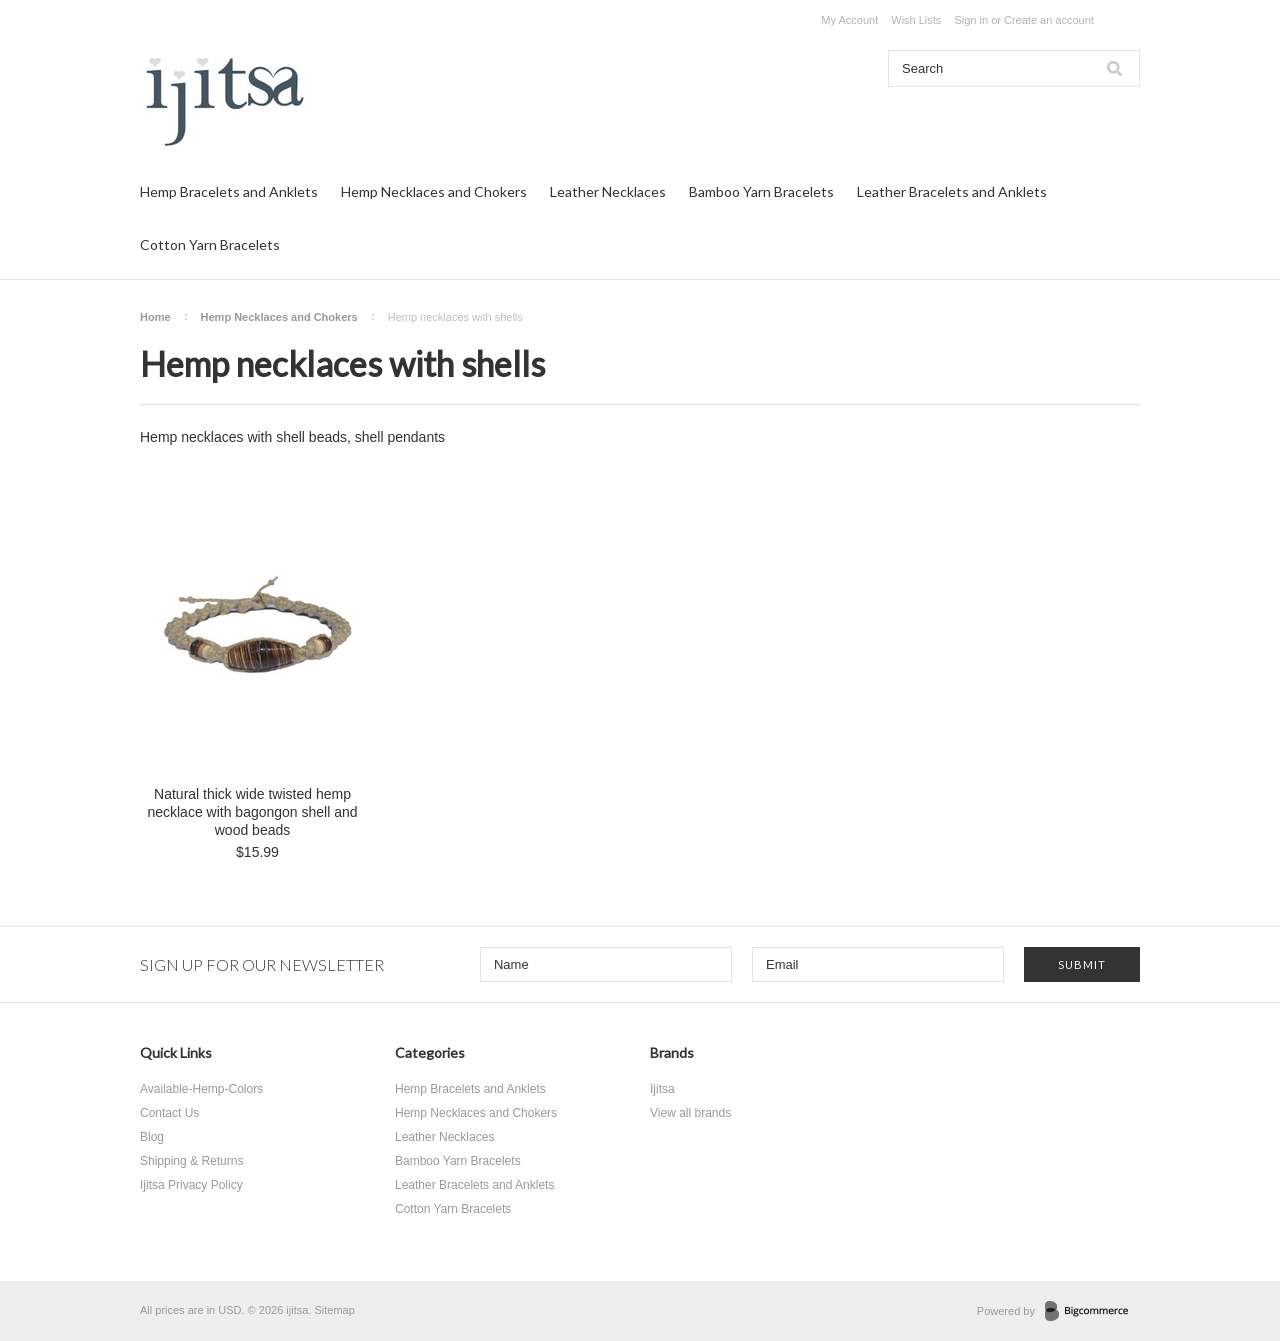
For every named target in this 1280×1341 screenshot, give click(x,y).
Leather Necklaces (608, 191)
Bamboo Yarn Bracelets (761, 191)
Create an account (1049, 20)
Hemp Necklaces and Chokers (434, 191)
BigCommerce (1092, 1312)
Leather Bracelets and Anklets (952, 191)
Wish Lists (916, 20)
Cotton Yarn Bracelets (210, 244)
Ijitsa (662, 1089)
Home (155, 317)
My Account (849, 20)
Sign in (971, 20)
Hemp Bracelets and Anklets (229, 191)
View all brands (690, 1113)
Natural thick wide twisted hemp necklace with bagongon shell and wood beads (252, 812)
